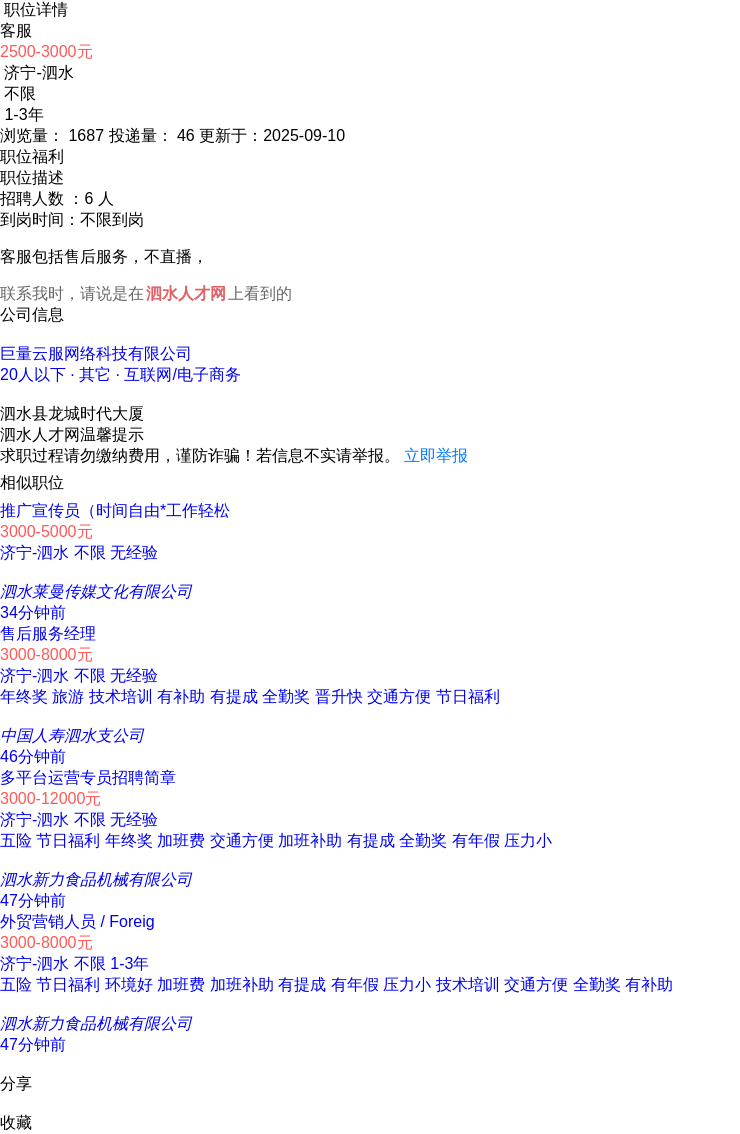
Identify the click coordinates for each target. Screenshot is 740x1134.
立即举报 (436, 455)
